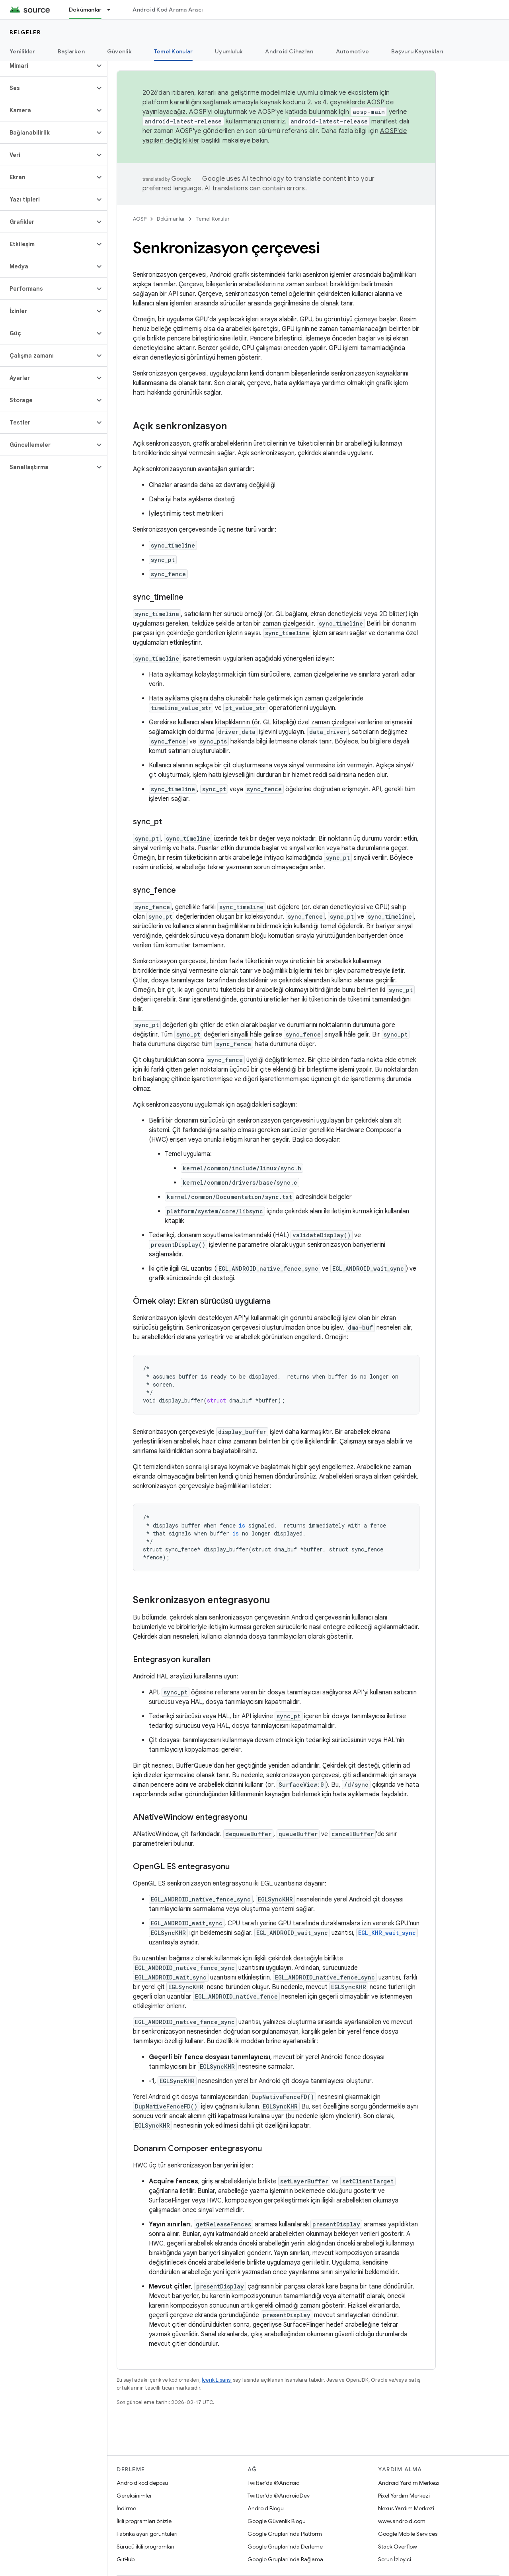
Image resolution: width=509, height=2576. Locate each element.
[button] (47, 65)
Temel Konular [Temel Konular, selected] (173, 51)
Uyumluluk (229, 51)
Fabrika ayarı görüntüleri (147, 2533)
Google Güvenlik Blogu (277, 2521)
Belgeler (25, 32)
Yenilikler (22, 51)
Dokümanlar (171, 218)
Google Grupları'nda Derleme (285, 2546)
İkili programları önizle (144, 2521)
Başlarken (71, 51)
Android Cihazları (289, 51)
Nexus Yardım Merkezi (406, 2508)
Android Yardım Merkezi (408, 2482)
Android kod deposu (142, 2482)
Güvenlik (119, 51)
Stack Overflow (397, 2546)
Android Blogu (266, 2508)
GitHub (126, 2559)
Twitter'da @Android (274, 2482)
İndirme (126, 2508)
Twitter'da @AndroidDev (279, 2495)
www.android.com (401, 2521)
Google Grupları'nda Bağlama (285, 2559)
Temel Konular (212, 218)
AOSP (139, 218)
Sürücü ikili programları (145, 2546)
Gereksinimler (134, 2495)
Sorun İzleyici (394, 2559)
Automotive (352, 51)
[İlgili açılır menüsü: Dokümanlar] (112, 9)
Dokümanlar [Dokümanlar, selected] (85, 9)
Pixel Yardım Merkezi (404, 2495)
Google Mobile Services (407, 2533)
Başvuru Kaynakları (417, 51)
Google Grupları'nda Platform (285, 2533)
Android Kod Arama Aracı (168, 9)
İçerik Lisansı (217, 2379)
